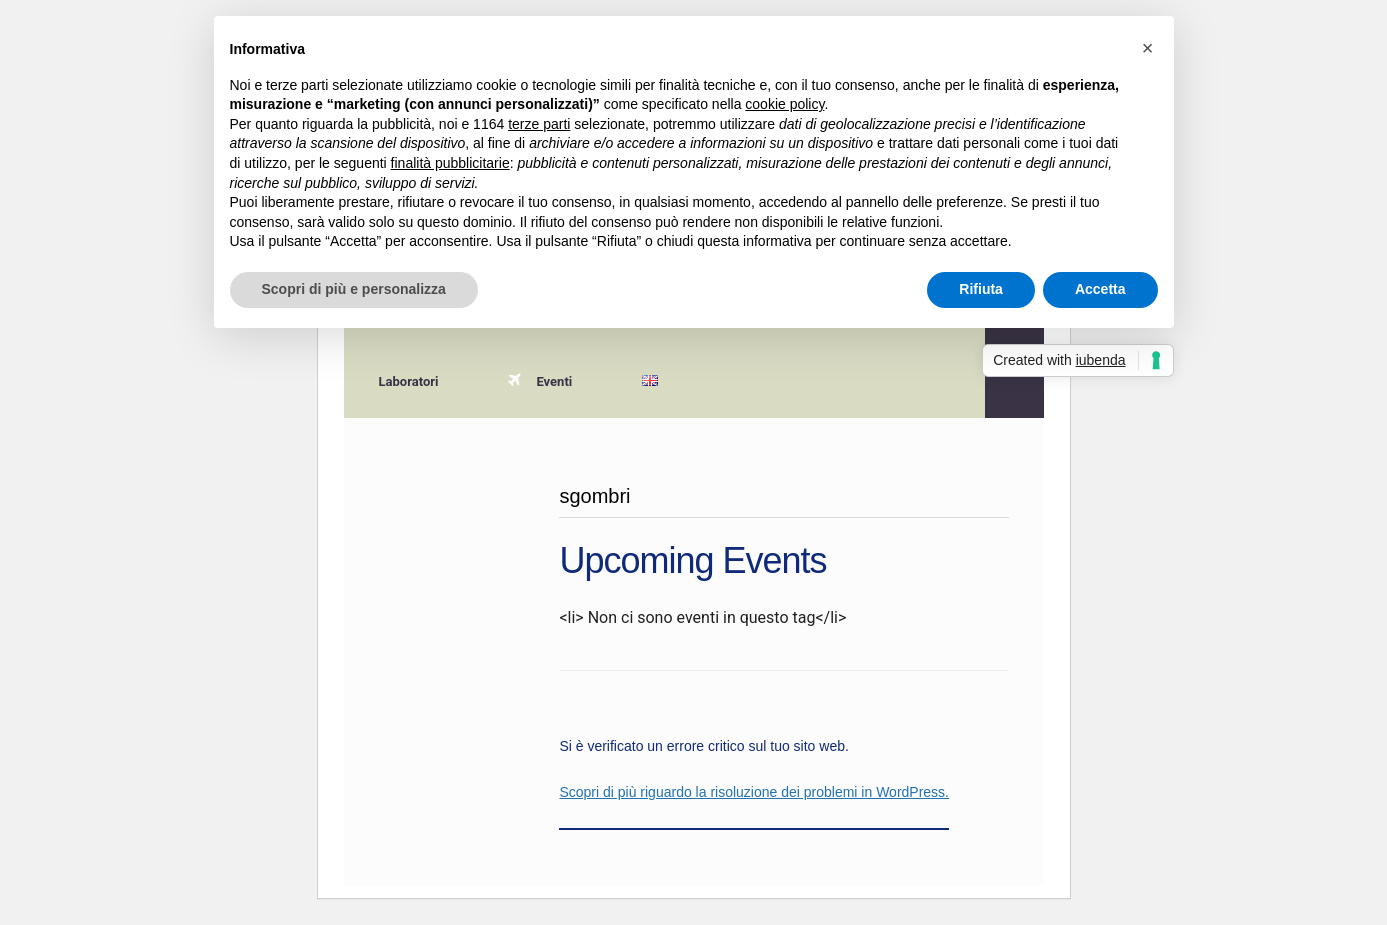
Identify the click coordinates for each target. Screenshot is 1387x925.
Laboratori (409, 381)
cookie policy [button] (784, 104)
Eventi (540, 381)
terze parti (539, 124)
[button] (1148, 48)
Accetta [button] (1100, 289)
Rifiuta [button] (981, 289)
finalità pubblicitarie (450, 163)
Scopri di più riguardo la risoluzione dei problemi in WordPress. (754, 792)
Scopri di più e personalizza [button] (354, 289)
